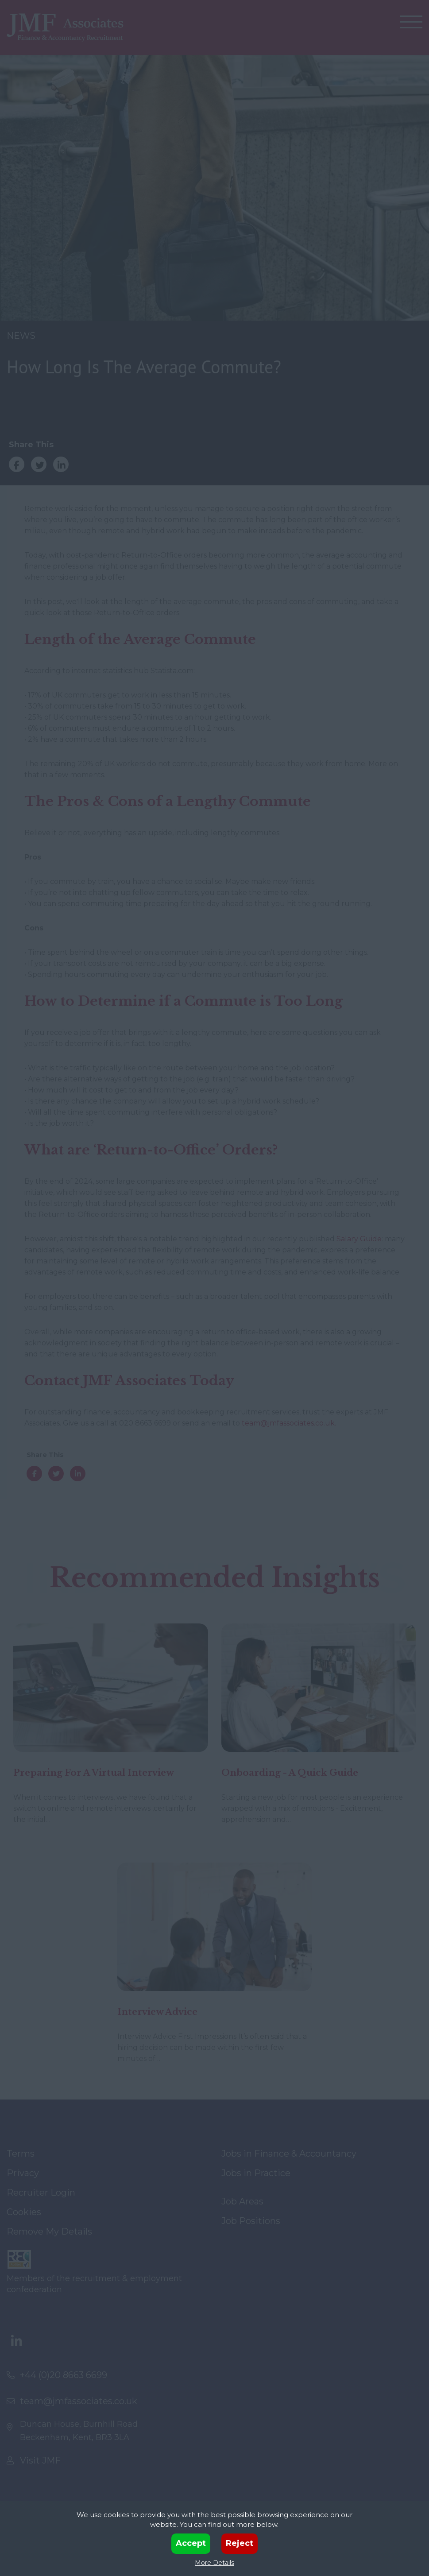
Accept (191, 2543)
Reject (239, 2543)
